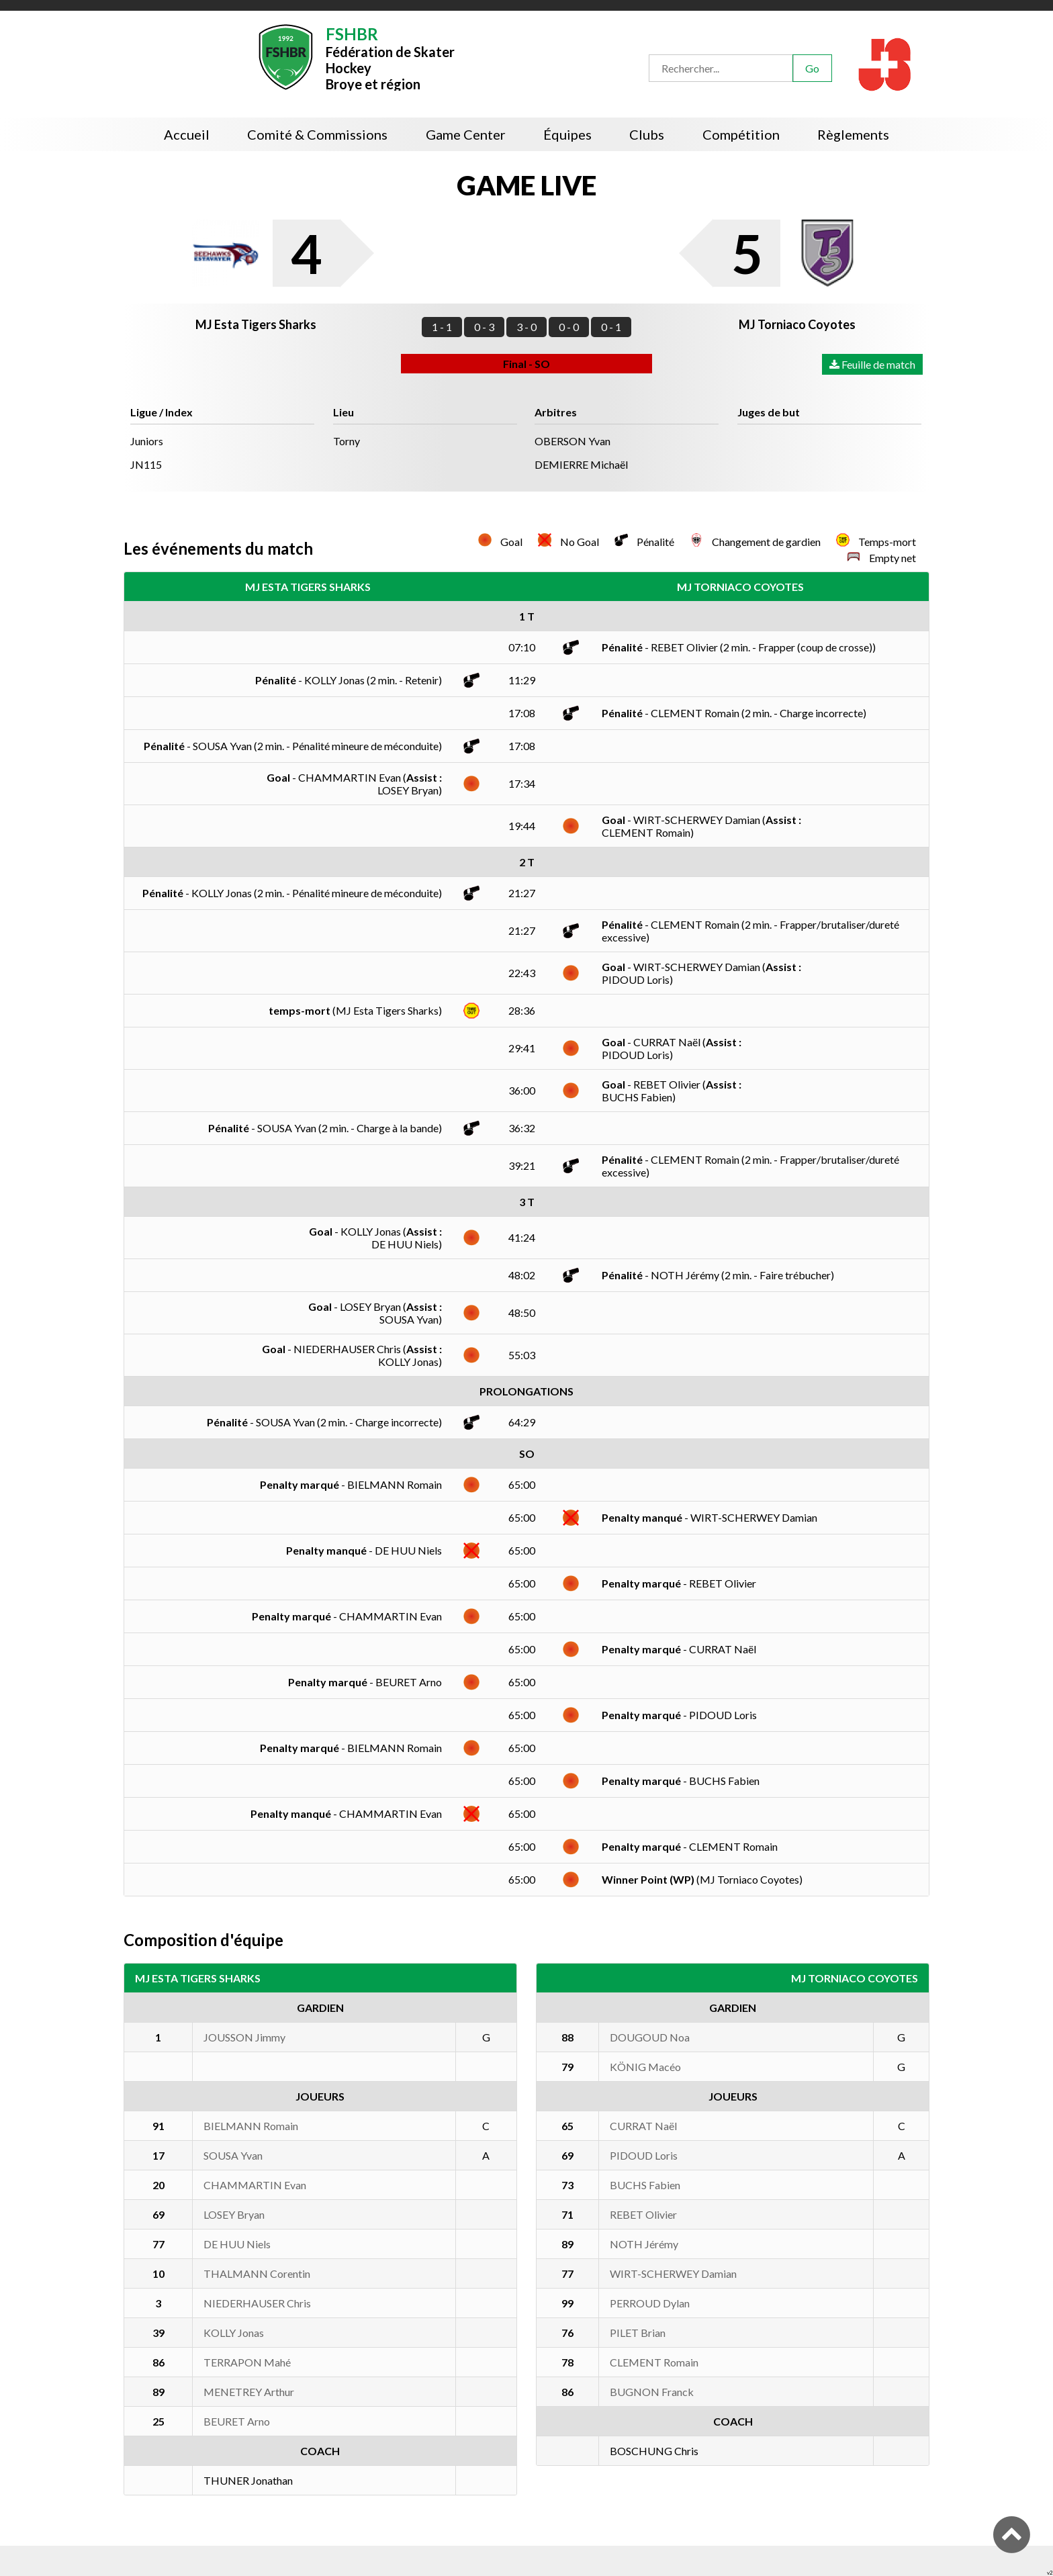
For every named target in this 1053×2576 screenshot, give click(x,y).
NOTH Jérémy (644, 2244)
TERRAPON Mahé (247, 2362)
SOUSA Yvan (233, 2155)
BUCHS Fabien (645, 2184)
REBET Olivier (643, 2214)
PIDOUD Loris (644, 2155)
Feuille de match (872, 364)
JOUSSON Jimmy (244, 2037)
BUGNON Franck (652, 2391)
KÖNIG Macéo (645, 2066)
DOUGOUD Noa (650, 2037)
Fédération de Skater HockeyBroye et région (390, 57)
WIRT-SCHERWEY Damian (673, 2273)
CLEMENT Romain (654, 2362)
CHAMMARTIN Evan (254, 2184)
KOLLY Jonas (233, 2332)
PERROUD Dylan (650, 2303)
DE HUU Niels (237, 2244)
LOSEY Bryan (234, 2214)
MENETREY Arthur (248, 2391)
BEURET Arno (236, 2421)
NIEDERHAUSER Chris (257, 2303)
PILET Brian (638, 2332)
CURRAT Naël (643, 2125)
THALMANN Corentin (256, 2273)
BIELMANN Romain (250, 2125)
